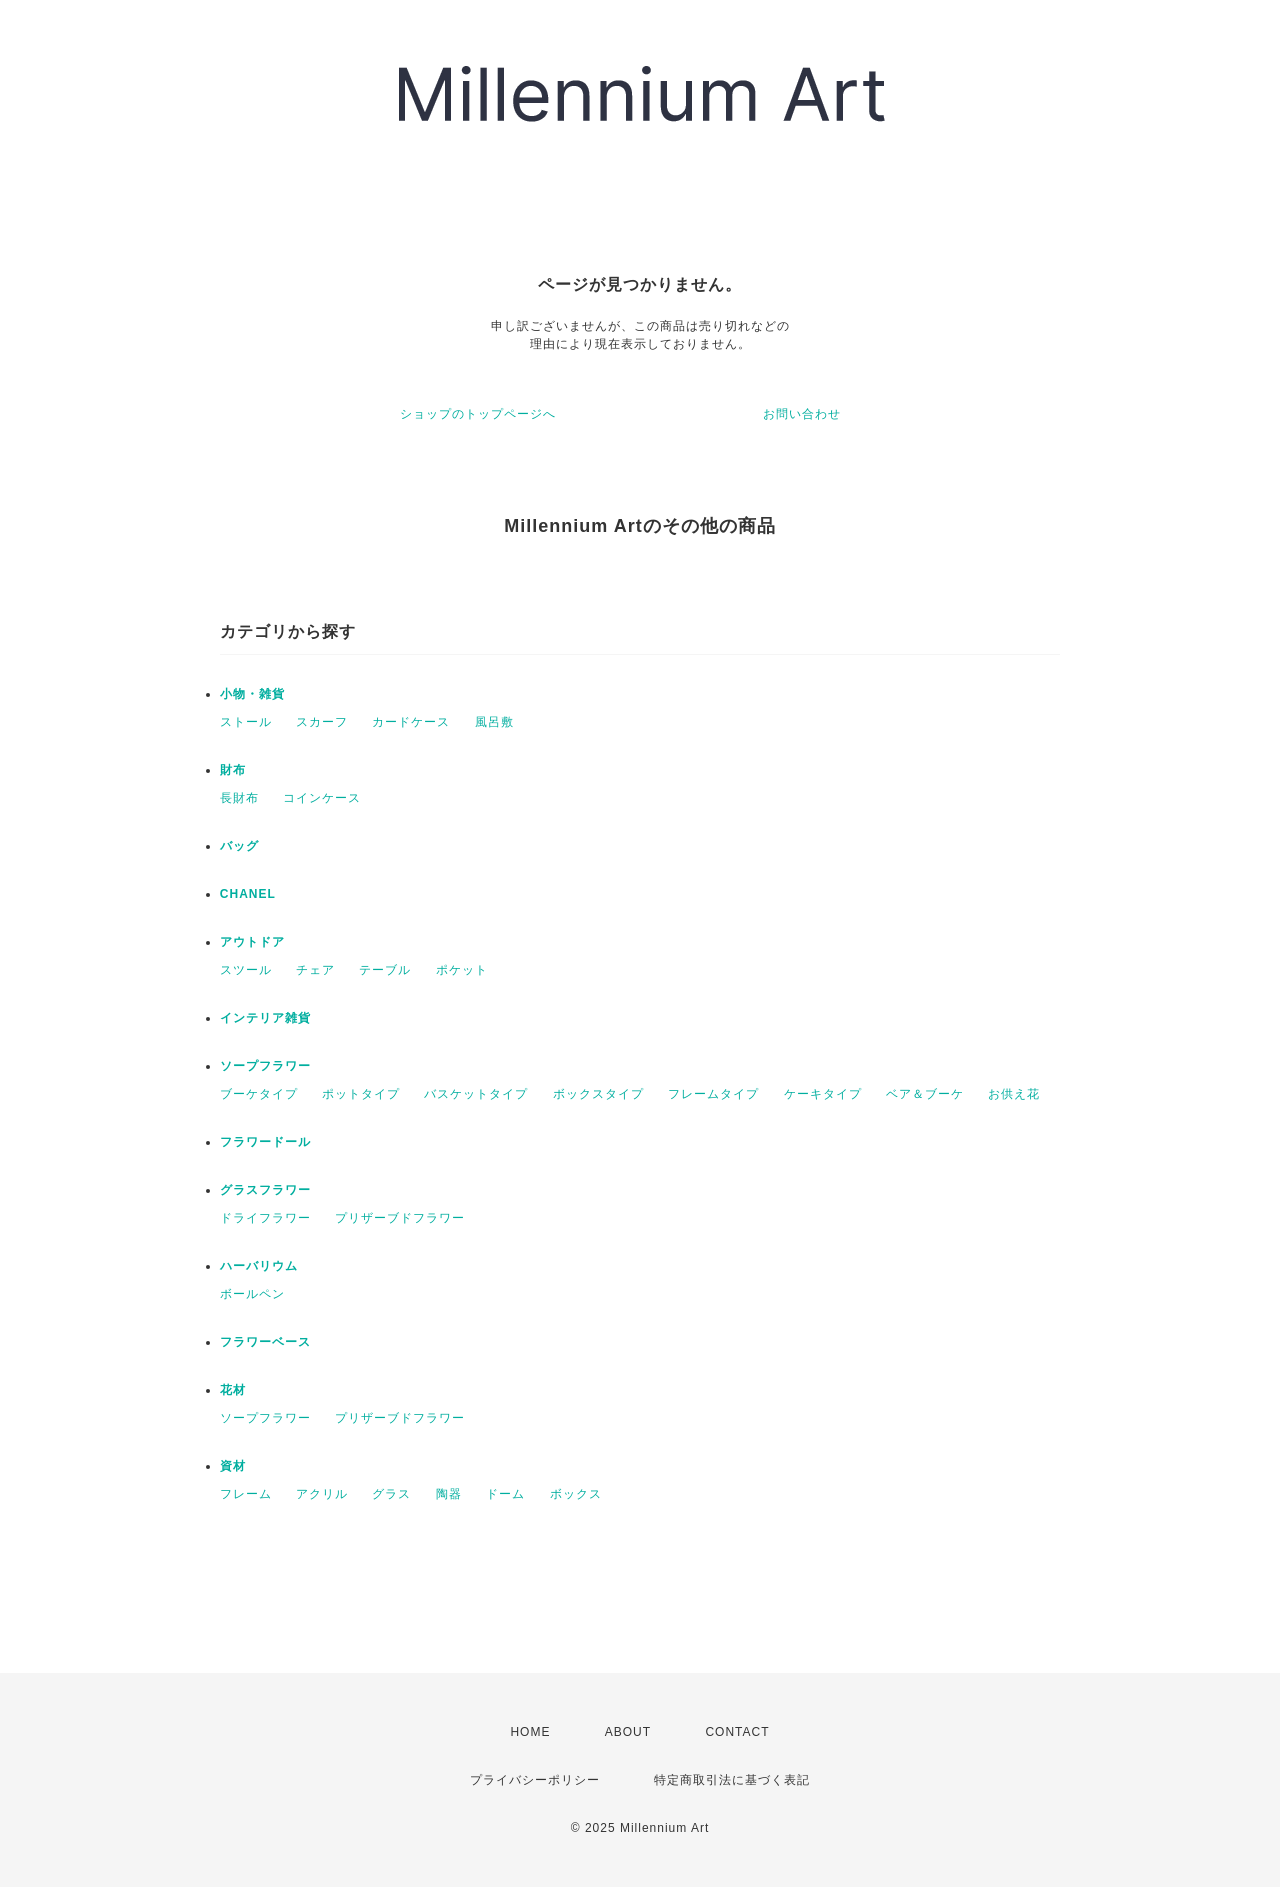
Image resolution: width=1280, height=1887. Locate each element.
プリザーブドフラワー (400, 1218)
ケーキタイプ (823, 1094)
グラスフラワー (265, 1190)
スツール (246, 970)
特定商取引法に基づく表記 (732, 1780)
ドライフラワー (265, 1218)
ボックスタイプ (598, 1094)
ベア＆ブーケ (925, 1094)
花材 (233, 1390)
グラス (391, 1494)
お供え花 (1014, 1094)
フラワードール (265, 1142)
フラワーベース (265, 1342)
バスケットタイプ (476, 1094)
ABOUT (628, 1732)
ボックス (576, 1494)
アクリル (322, 1494)
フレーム (246, 1494)
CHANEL (248, 894)
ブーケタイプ (259, 1094)
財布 (233, 770)
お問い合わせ (802, 414)
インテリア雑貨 (265, 1018)
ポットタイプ (361, 1094)
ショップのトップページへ (478, 414)
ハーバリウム (259, 1266)
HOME (530, 1732)
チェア (315, 970)
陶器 (449, 1494)
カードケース (411, 722)
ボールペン (252, 1294)
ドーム (505, 1494)
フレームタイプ (713, 1094)
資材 (233, 1466)
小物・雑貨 (252, 694)
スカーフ (322, 722)
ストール (246, 722)
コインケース (322, 798)
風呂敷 (494, 722)
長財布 (239, 798)
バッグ (239, 846)
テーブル (385, 970)
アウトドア (252, 942)
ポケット (462, 970)
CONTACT (737, 1732)
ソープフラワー (265, 1066)
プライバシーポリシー (535, 1780)
